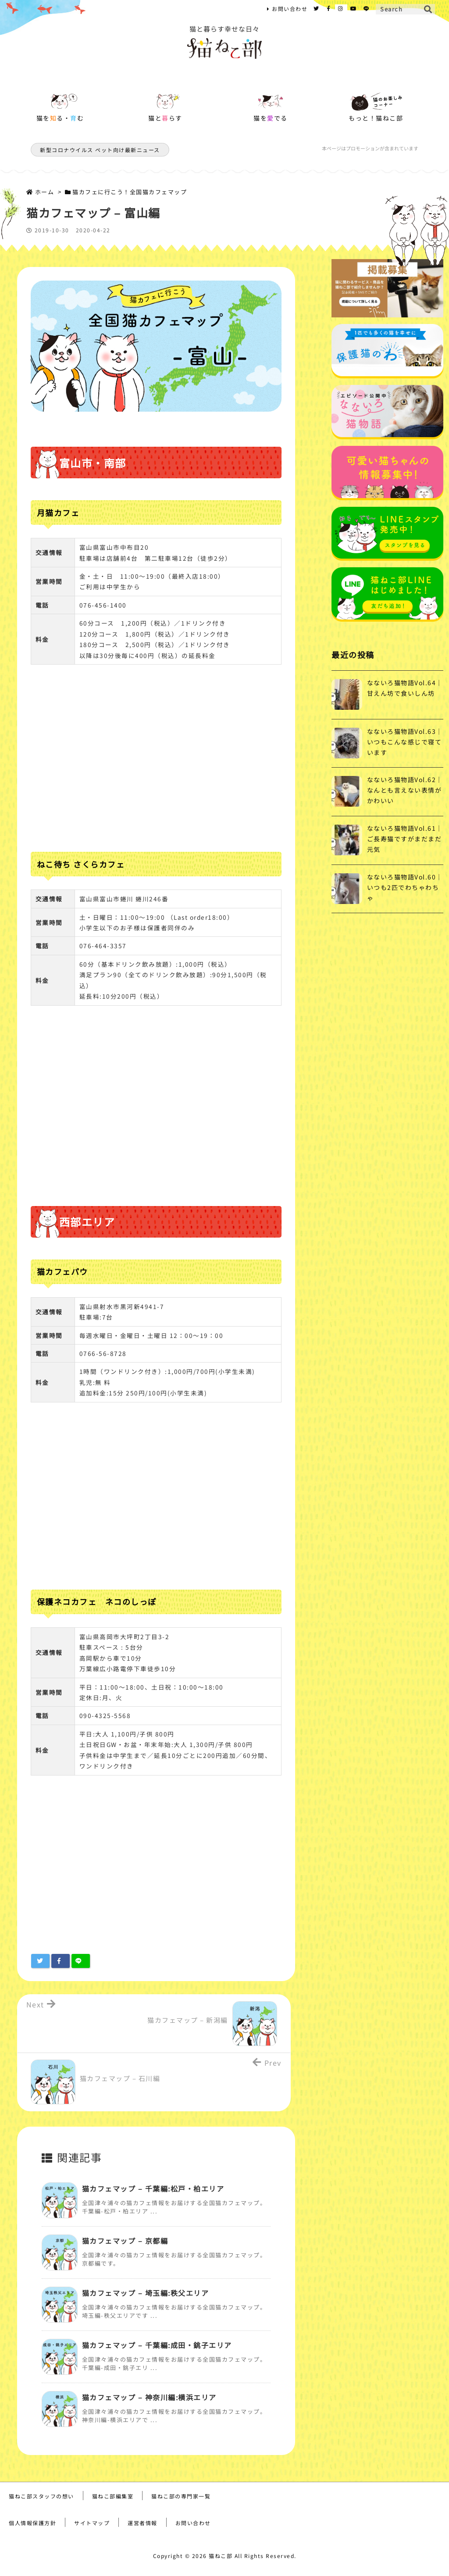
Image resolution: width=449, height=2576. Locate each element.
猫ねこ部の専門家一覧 (180, 2496)
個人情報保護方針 (32, 2522)
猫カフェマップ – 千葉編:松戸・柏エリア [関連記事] (153, 2188)
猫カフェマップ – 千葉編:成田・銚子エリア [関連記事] (157, 2345)
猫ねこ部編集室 (113, 2496)
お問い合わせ (289, 8)
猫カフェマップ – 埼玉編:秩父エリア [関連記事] (145, 2293)
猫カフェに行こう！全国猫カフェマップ (129, 192)
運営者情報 (142, 2522)
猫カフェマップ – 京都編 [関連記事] (125, 2240)
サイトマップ (92, 2522)
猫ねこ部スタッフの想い (41, 2496)
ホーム (44, 192)
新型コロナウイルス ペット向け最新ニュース (100, 149)
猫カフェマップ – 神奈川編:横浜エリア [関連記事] (149, 2397)
